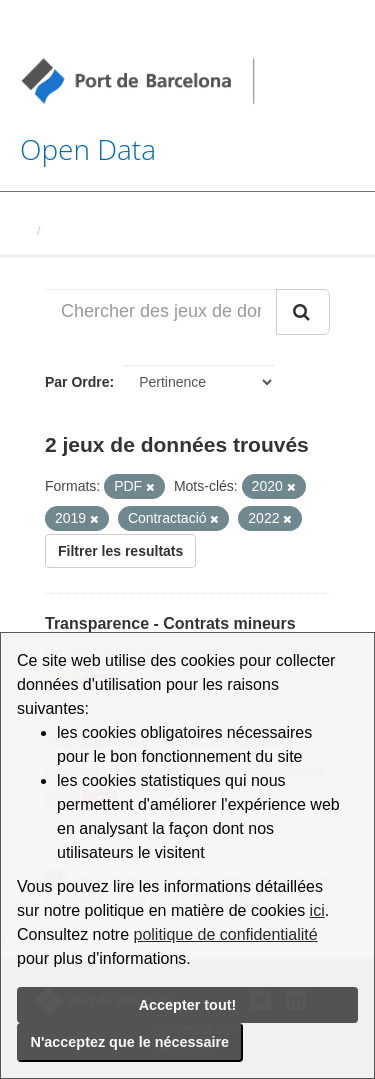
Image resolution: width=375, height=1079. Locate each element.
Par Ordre (77, 382)
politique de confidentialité (226, 934)
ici (317, 910)
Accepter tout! (188, 1005)
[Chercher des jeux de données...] (161, 312)
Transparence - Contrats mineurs (170, 623)
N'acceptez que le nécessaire (130, 1042)
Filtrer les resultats (120, 551)
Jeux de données (101, 230)
